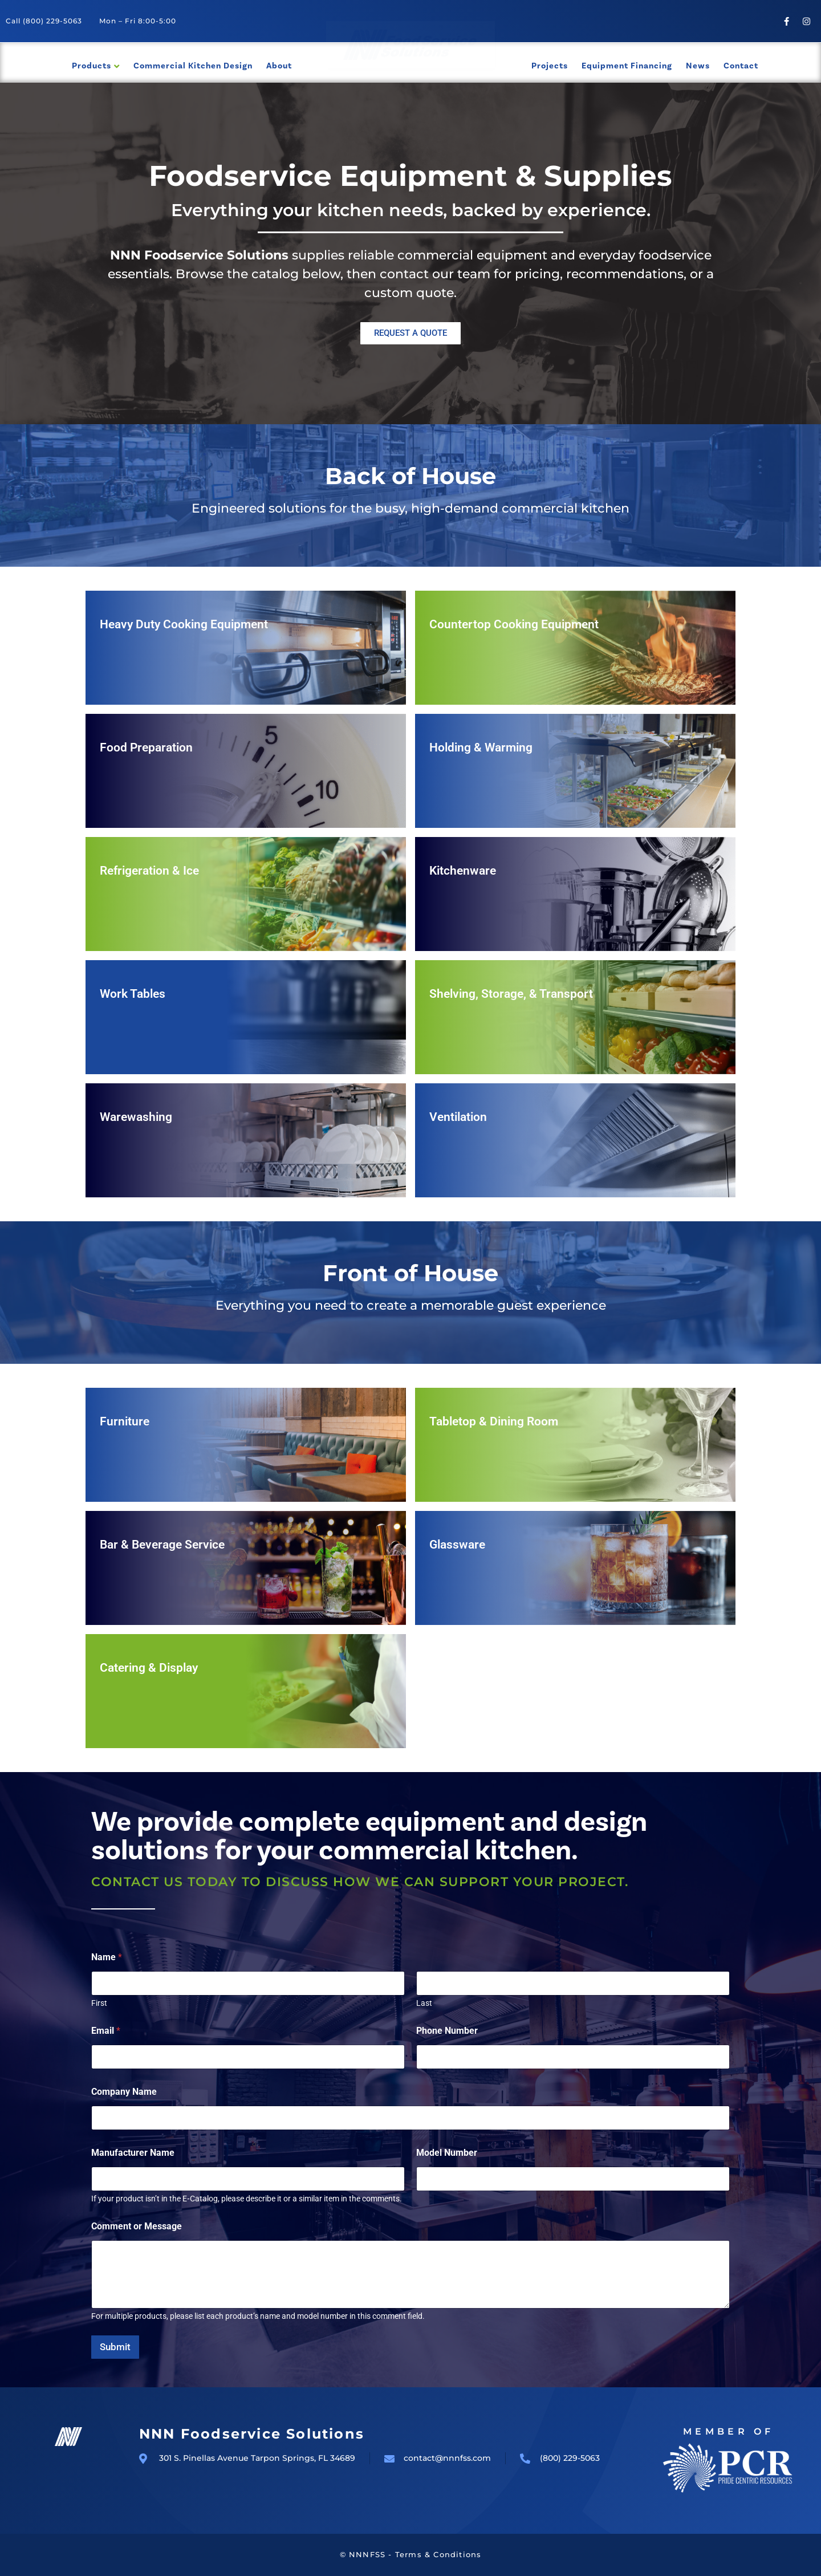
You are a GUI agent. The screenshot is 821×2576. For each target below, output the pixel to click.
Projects (549, 65)
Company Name (124, 2091)
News (698, 65)
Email (105, 2030)
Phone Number (447, 2030)
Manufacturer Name (132, 2152)
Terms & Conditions (438, 2554)
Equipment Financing (627, 65)
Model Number (446, 2152)
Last (424, 2003)
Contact (741, 65)
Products (91, 65)
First (99, 2003)
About (279, 65)
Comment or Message (136, 2226)
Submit (115, 2346)
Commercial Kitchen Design (193, 65)
